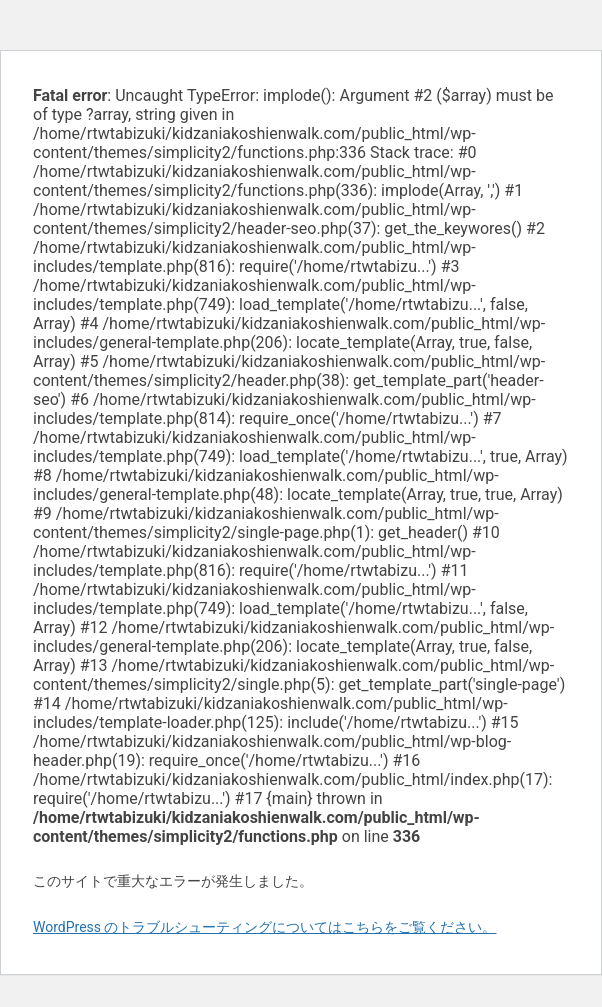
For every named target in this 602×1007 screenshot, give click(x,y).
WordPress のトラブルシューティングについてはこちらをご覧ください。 (265, 927)
